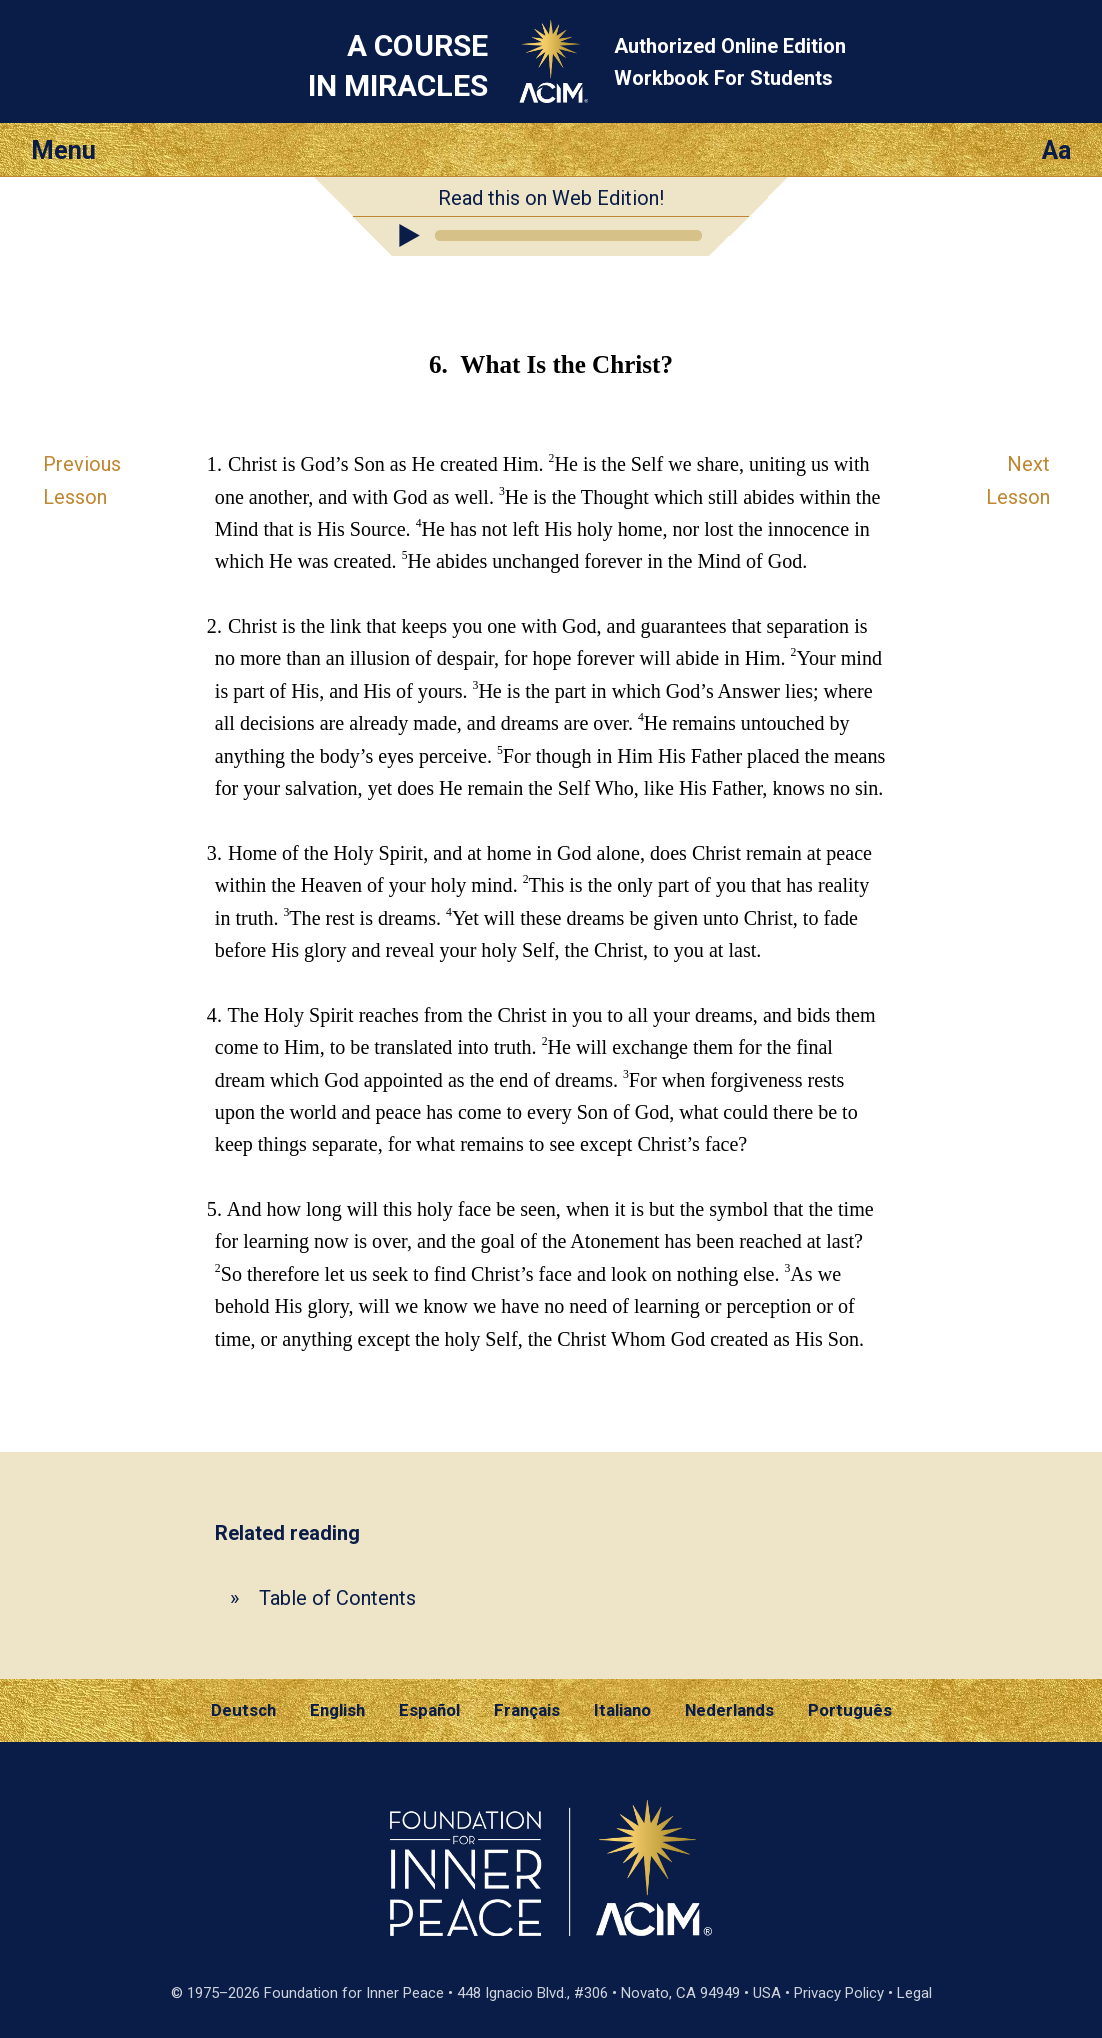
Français (527, 1710)
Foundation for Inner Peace (354, 1993)
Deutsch (243, 1710)
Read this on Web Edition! (551, 198)
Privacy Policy (839, 1993)
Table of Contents (337, 1598)
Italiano (622, 1710)
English (337, 1710)
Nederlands (729, 1710)
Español (429, 1710)
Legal (914, 1993)
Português (850, 1710)
